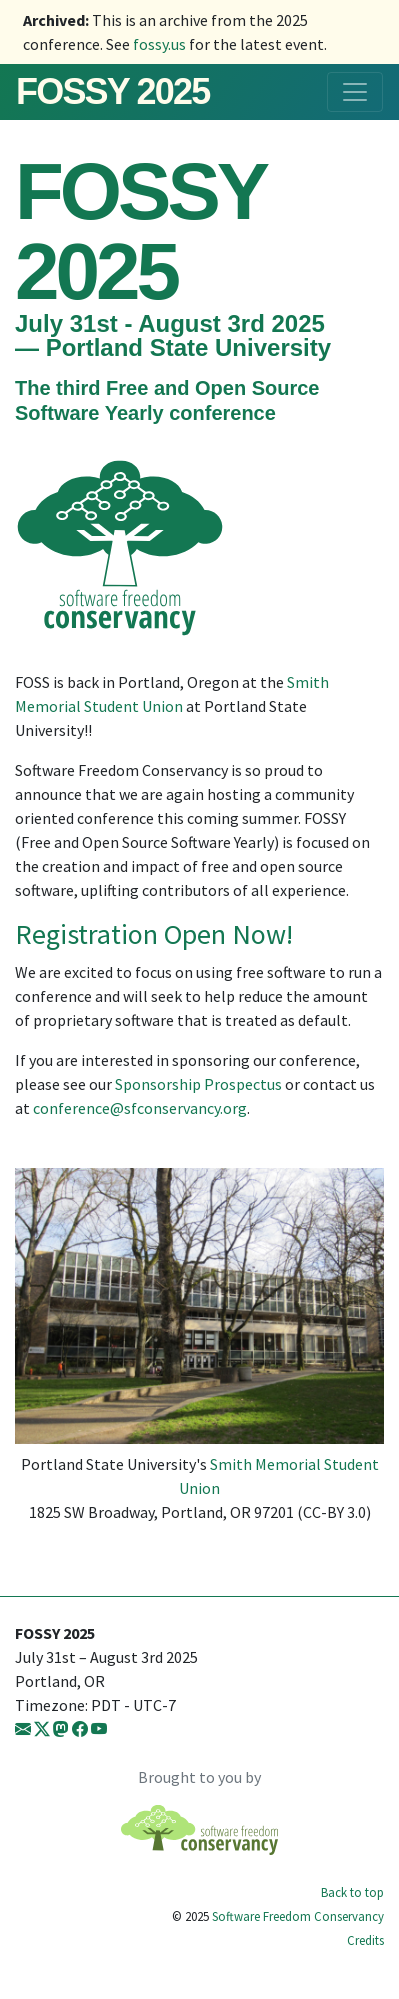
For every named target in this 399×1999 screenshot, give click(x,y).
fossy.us (159, 44)
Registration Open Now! (154, 934)
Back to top (352, 1892)
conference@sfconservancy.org (140, 1108)
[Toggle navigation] (355, 92)
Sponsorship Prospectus (198, 1084)
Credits (365, 1940)
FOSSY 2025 (112, 91)
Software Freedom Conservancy (298, 1916)
